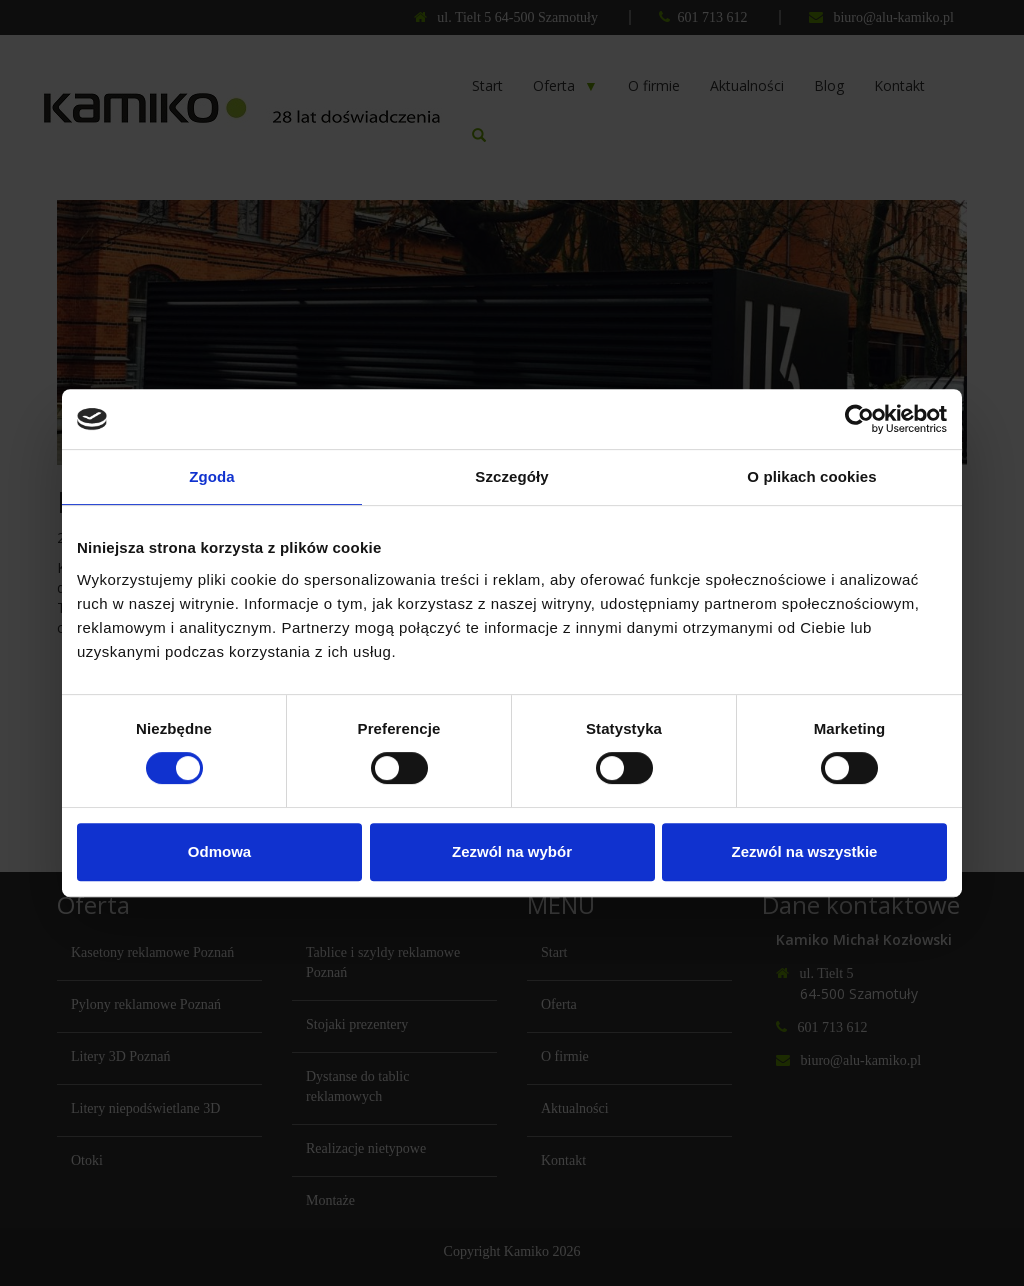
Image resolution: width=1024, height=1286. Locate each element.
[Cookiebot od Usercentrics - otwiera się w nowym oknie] (859, 419)
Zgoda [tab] (212, 476)
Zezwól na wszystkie (805, 851)
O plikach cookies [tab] (811, 476)
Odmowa (219, 851)
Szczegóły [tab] (511, 476)
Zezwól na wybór (512, 851)
